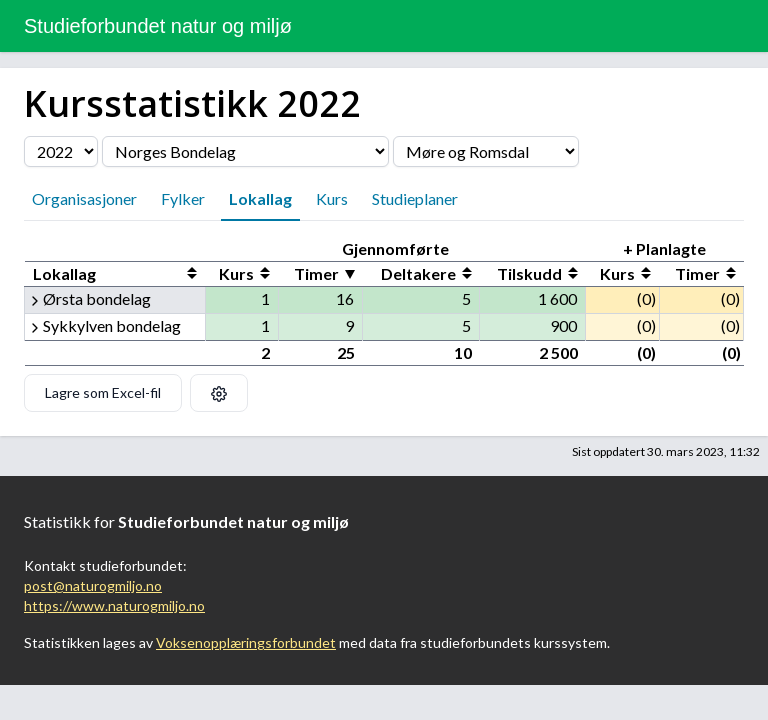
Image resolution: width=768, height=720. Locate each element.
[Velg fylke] (486, 151)
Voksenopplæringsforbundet (246, 642)
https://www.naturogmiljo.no (114, 605)
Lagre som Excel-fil (103, 392)
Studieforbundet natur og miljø (158, 26)
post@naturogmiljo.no (93, 585)
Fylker (183, 198)
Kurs (332, 198)
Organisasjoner (84, 198)
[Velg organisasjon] (245, 151)
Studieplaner (415, 198)
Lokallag (260, 198)
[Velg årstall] (61, 151)
